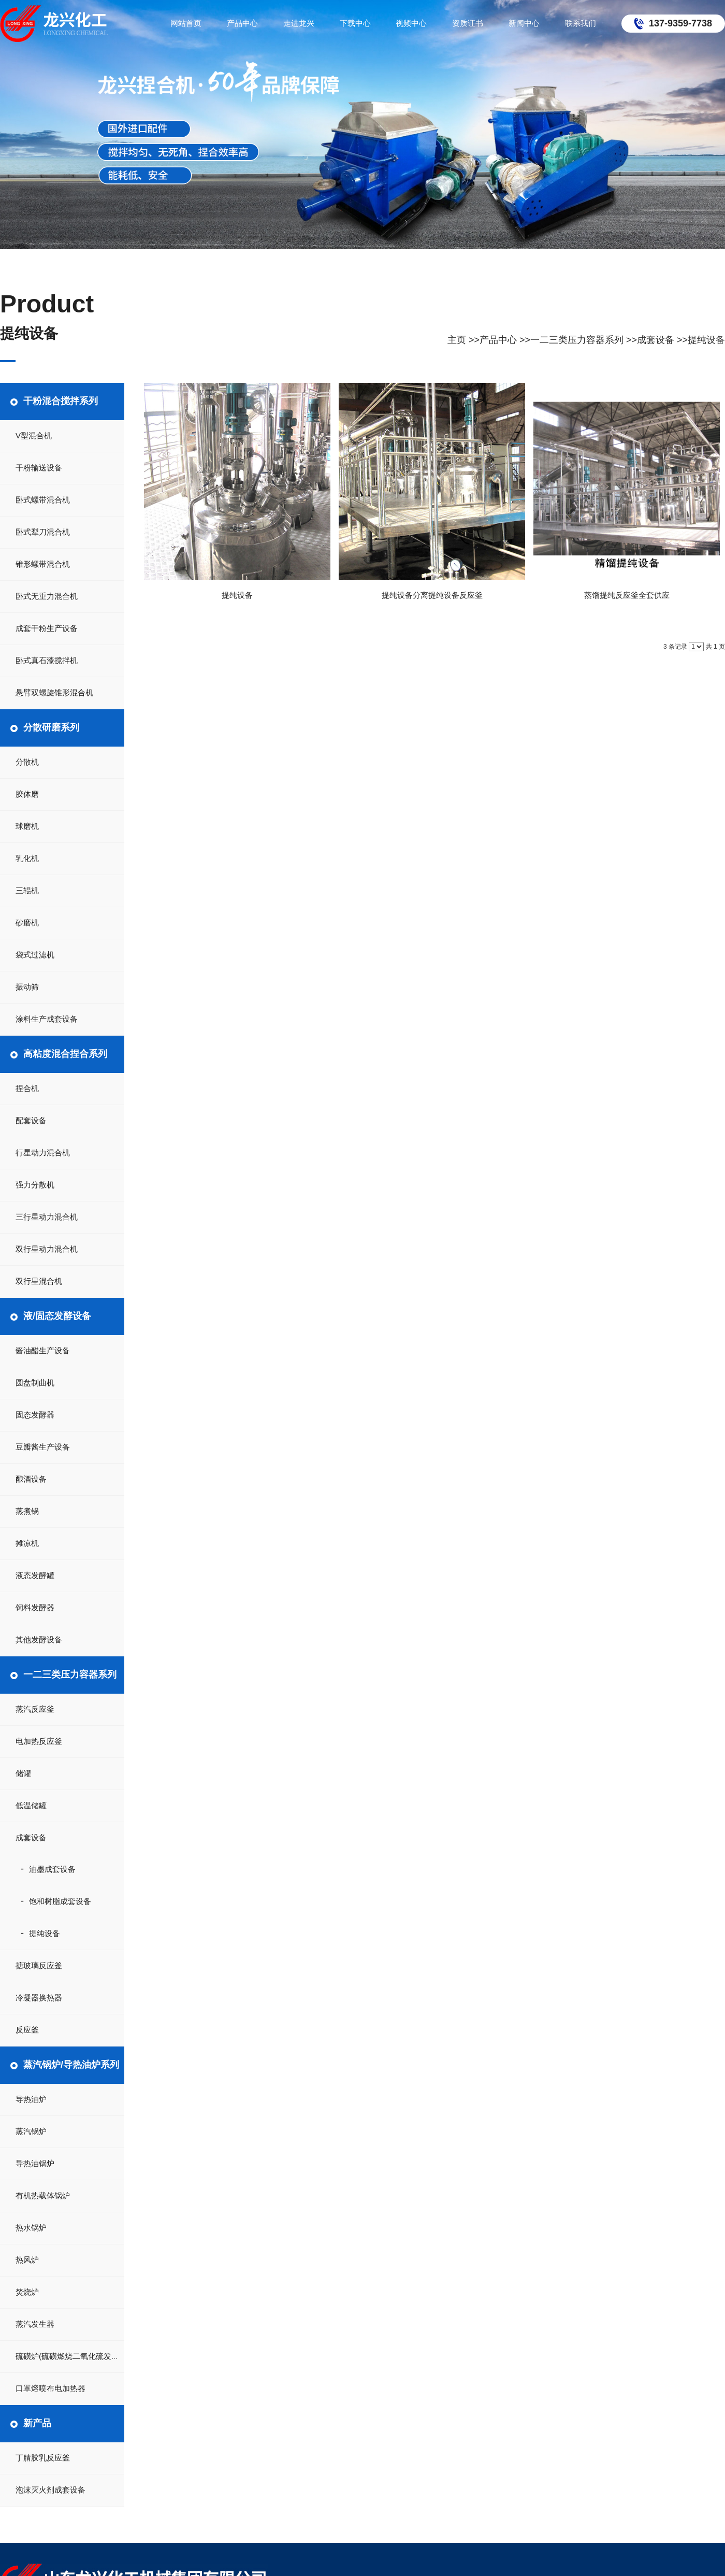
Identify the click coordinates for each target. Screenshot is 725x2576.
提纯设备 (706, 340)
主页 (456, 340)
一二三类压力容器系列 (577, 340)
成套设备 (655, 340)
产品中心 (498, 340)
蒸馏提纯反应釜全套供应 (627, 595)
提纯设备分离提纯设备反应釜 (432, 595)
